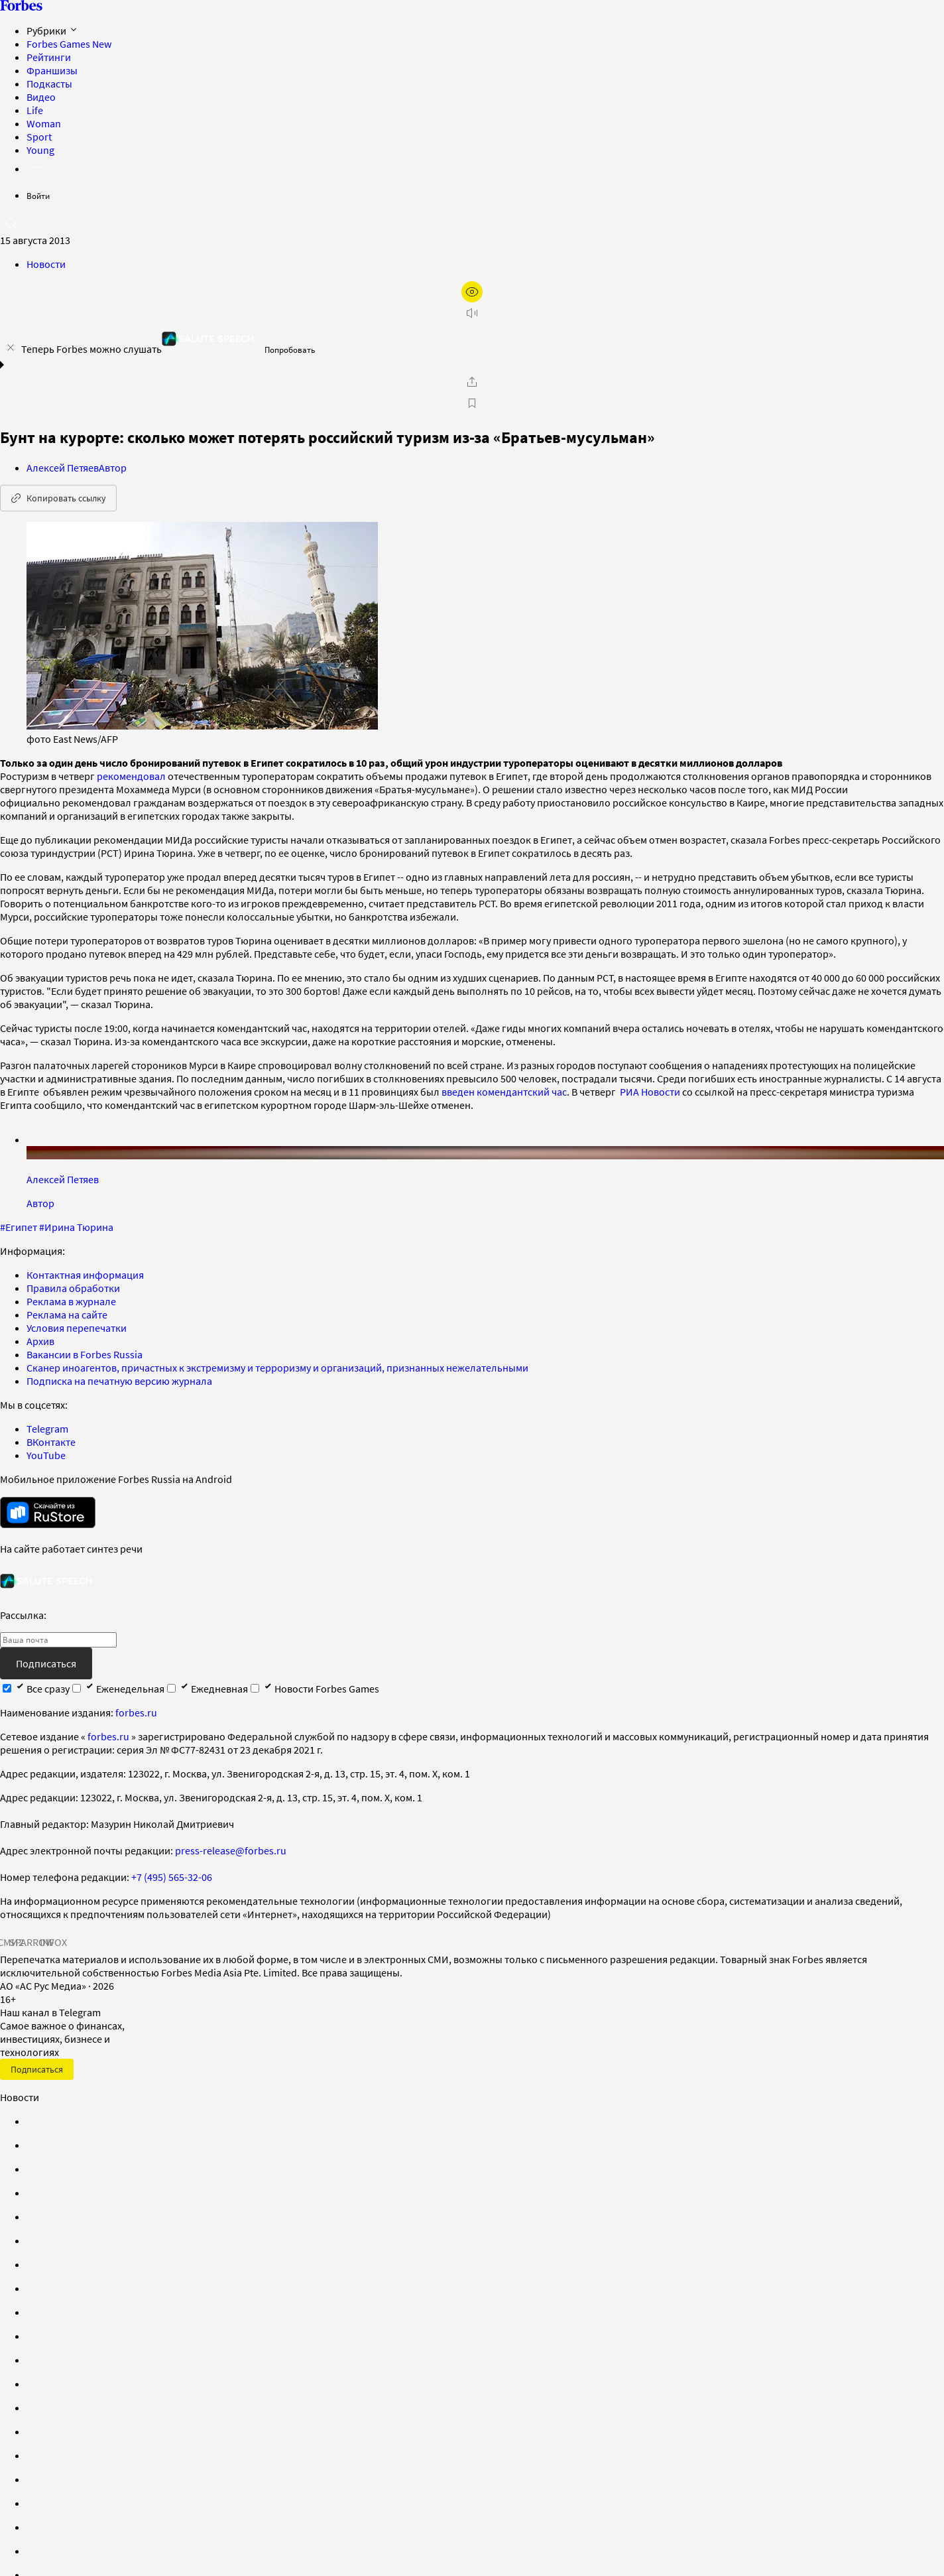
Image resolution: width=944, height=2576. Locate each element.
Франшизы (52, 70)
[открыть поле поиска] (10, 222)
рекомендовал (131, 776)
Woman (44, 123)
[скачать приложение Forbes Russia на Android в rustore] (47, 1512)
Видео (41, 96)
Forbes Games (69, 43)
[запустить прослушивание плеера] (472, 313)
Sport (39, 136)
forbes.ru (136, 1712)
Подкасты (49, 83)
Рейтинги (49, 57)
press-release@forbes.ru (230, 1850)
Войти (38, 196)
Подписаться (46, 1663)
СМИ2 (10, 1942)
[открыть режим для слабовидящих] (472, 291)
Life (35, 110)
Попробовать (290, 349)
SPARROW (31, 1942)
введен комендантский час (504, 1091)
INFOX (53, 1942)
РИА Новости (650, 1091)
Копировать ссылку (58, 498)
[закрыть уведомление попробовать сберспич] (10, 347)
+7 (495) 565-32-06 (171, 1877)
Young (40, 150)
